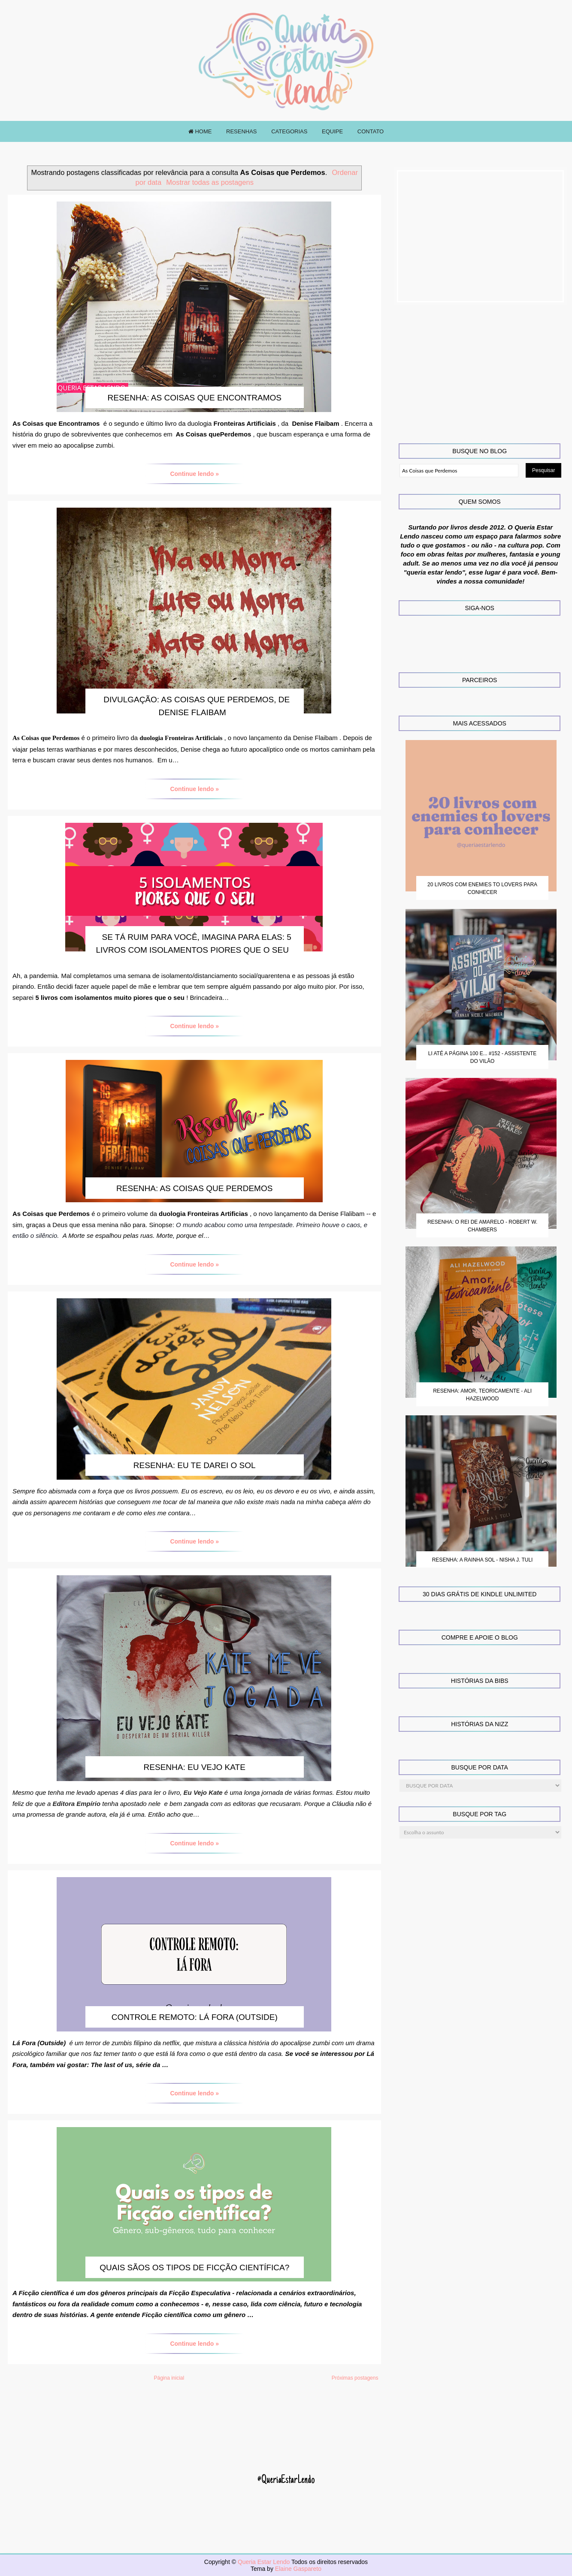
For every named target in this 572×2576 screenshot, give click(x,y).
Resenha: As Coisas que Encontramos (194, 397)
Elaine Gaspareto (298, 2568)
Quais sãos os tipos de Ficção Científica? (194, 2267)
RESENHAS (241, 131)
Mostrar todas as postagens (210, 182)
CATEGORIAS (289, 131)
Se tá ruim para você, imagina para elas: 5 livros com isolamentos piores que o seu (193, 943)
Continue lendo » (194, 473)
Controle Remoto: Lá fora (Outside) (195, 2017)
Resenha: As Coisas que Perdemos (194, 1188)
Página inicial (169, 2378)
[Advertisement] (480, 236)
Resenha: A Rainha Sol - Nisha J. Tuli (482, 1560)
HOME (200, 131)
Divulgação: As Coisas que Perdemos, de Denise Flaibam (196, 706)
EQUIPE (332, 131)
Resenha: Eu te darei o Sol (194, 1465)
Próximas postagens (355, 2378)
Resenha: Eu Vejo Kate (194, 1767)
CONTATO (370, 131)
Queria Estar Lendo (264, 2561)
